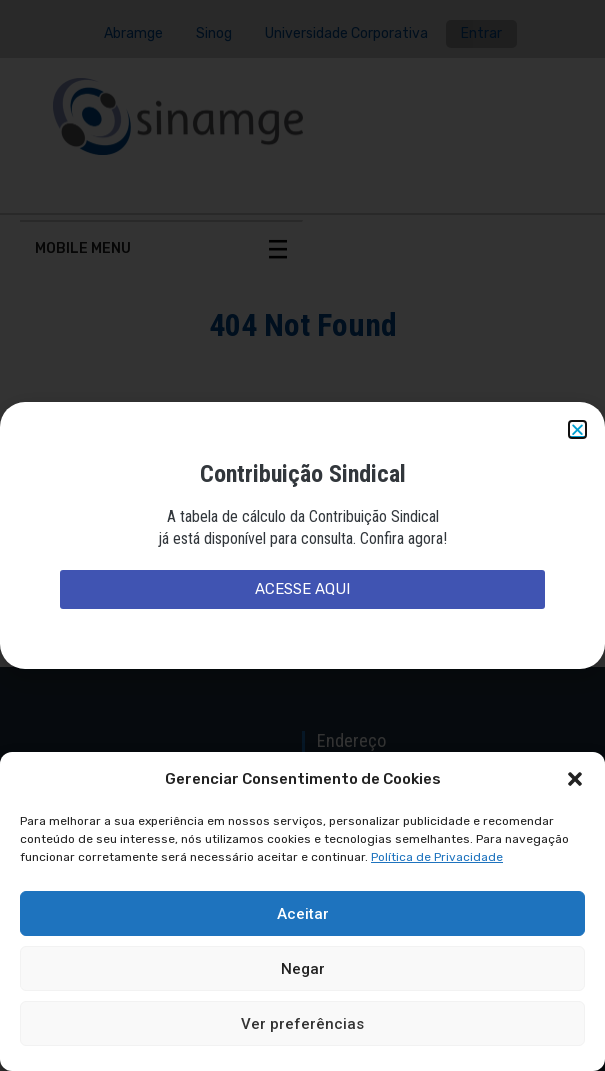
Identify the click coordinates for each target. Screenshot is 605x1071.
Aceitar (303, 914)
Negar (303, 969)
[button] (575, 779)
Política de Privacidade (437, 857)
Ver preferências (302, 1024)
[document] (302, 535)
